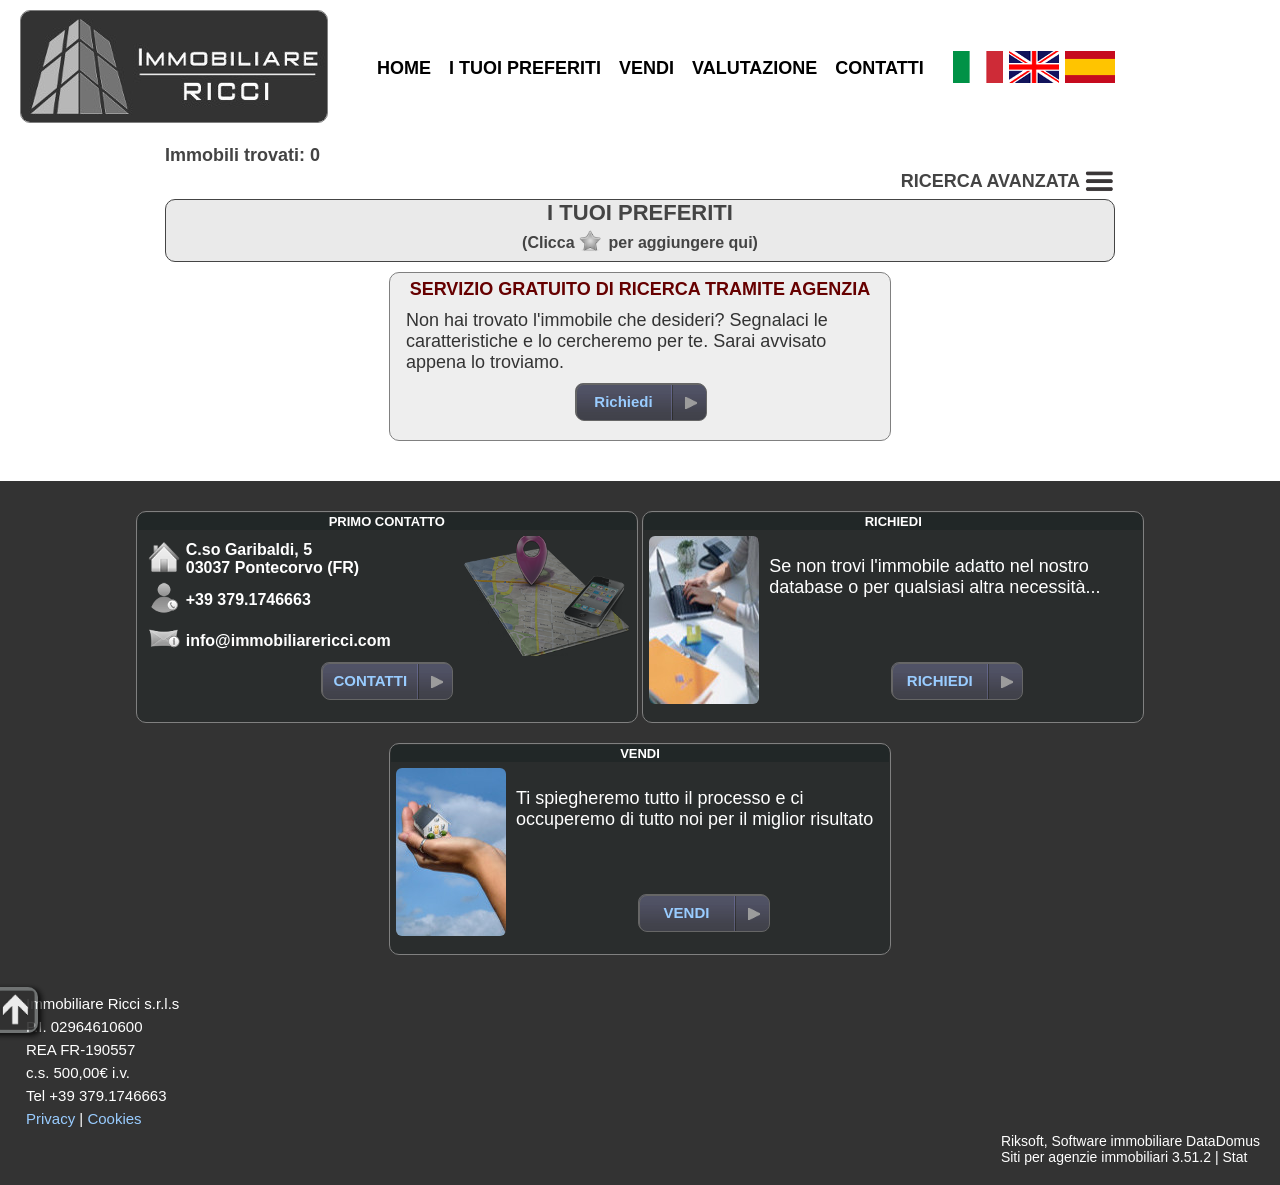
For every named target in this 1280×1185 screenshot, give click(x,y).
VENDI (646, 68)
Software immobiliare (1116, 1141)
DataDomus (1223, 1141)
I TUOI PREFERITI (525, 68)
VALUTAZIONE (754, 68)
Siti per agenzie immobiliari (1084, 1157)
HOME (404, 68)
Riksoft (1022, 1141)
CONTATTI (879, 68)
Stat (1234, 1157)
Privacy (50, 1118)
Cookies (114, 1118)
